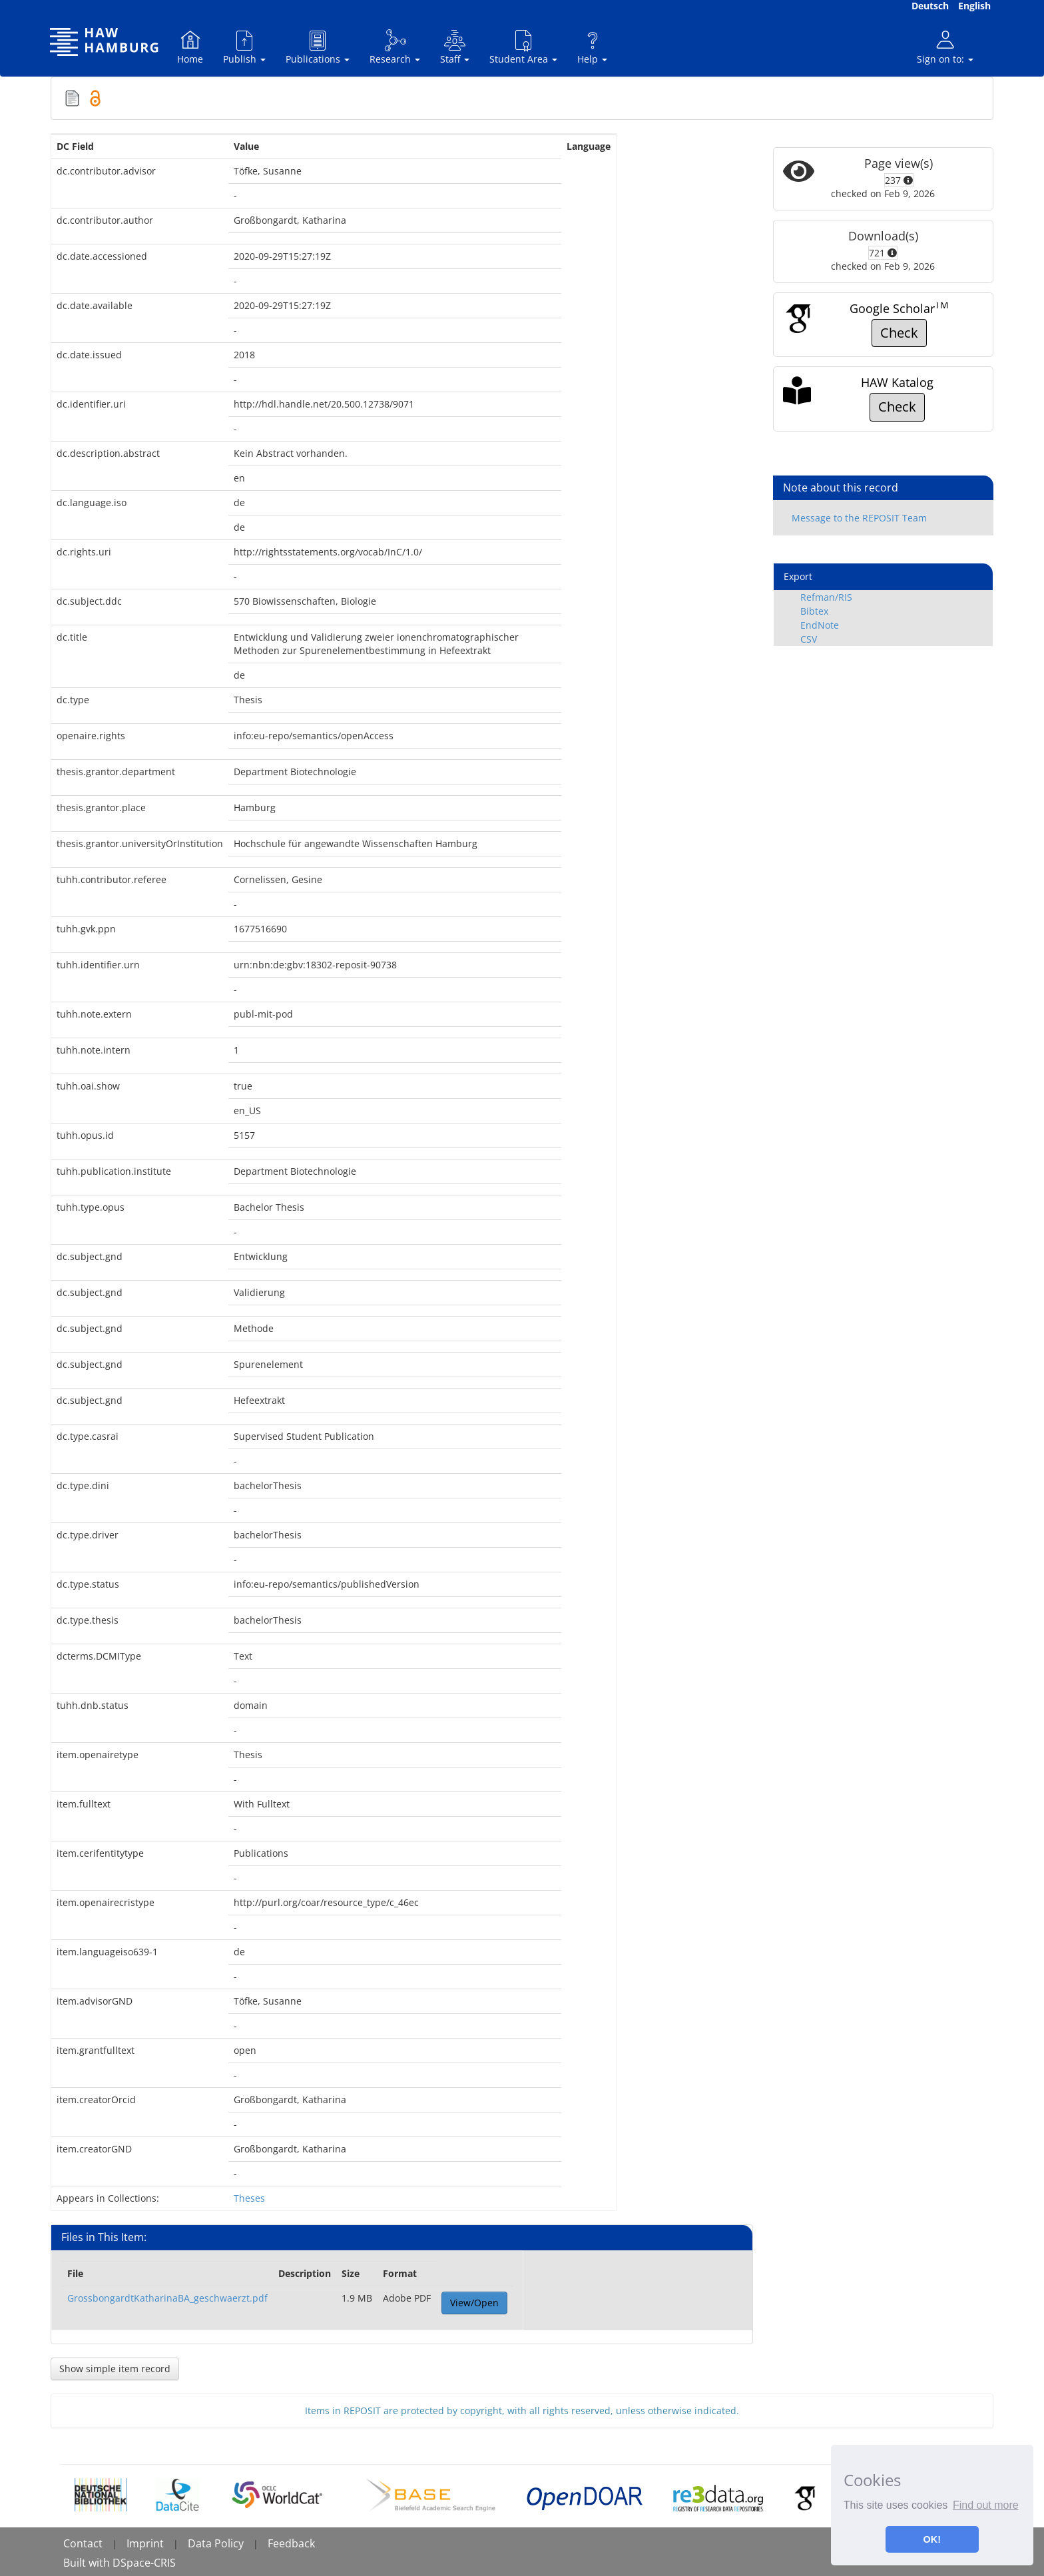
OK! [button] (932, 2539)
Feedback (291, 2543)
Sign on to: (945, 47)
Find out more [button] (986, 2505)
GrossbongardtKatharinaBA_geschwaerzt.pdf (167, 2298)
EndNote (819, 625)
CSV (808, 639)
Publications (318, 47)
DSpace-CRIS (144, 2562)
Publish (244, 47)
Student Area (523, 47)
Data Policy (216, 2543)
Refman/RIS (826, 597)
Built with (88, 2562)
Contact (83, 2543)
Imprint (145, 2543)
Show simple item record (114, 2368)
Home (190, 47)
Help (592, 47)
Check (899, 333)
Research (395, 47)
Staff (454, 47)
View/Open (474, 2302)
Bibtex (814, 611)
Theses (249, 2198)
